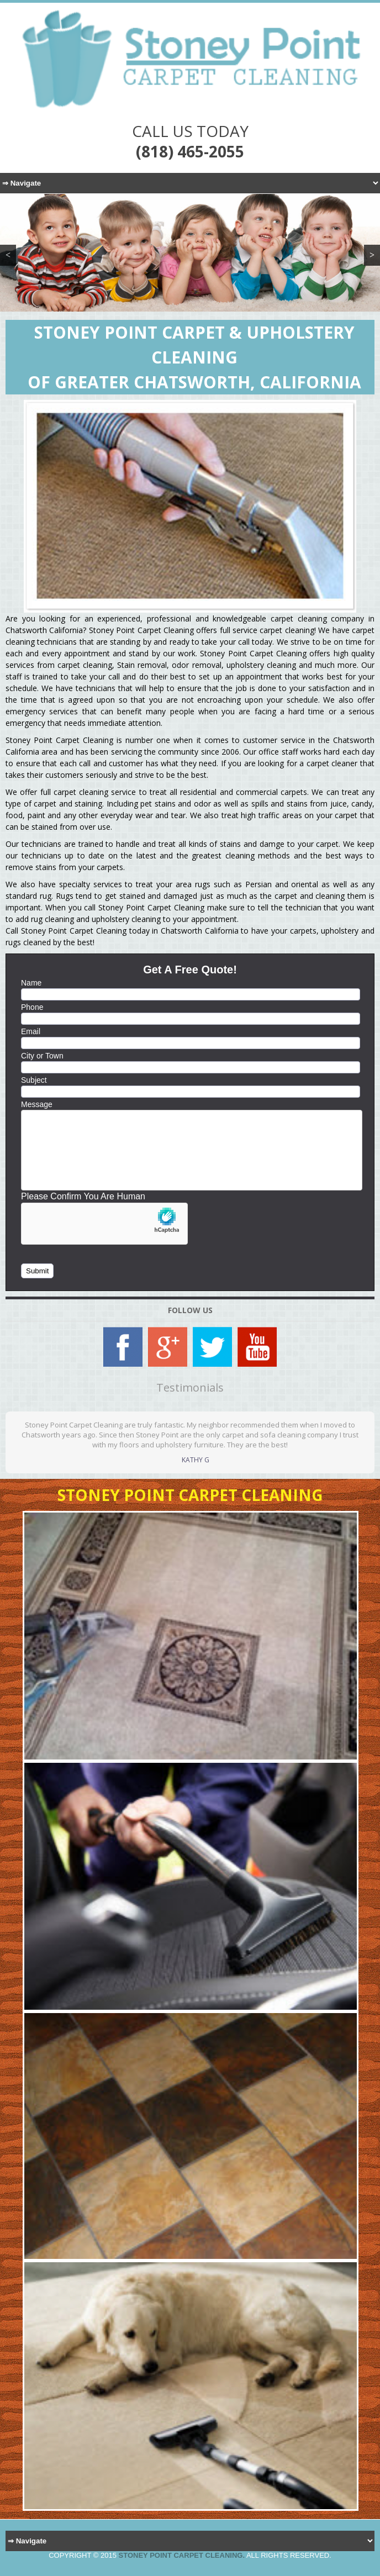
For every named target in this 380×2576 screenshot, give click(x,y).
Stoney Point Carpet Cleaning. (182, 2555)
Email (30, 1031)
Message (36, 1104)
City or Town (42, 1055)
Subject (34, 1080)
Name (31, 982)
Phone (32, 1007)
